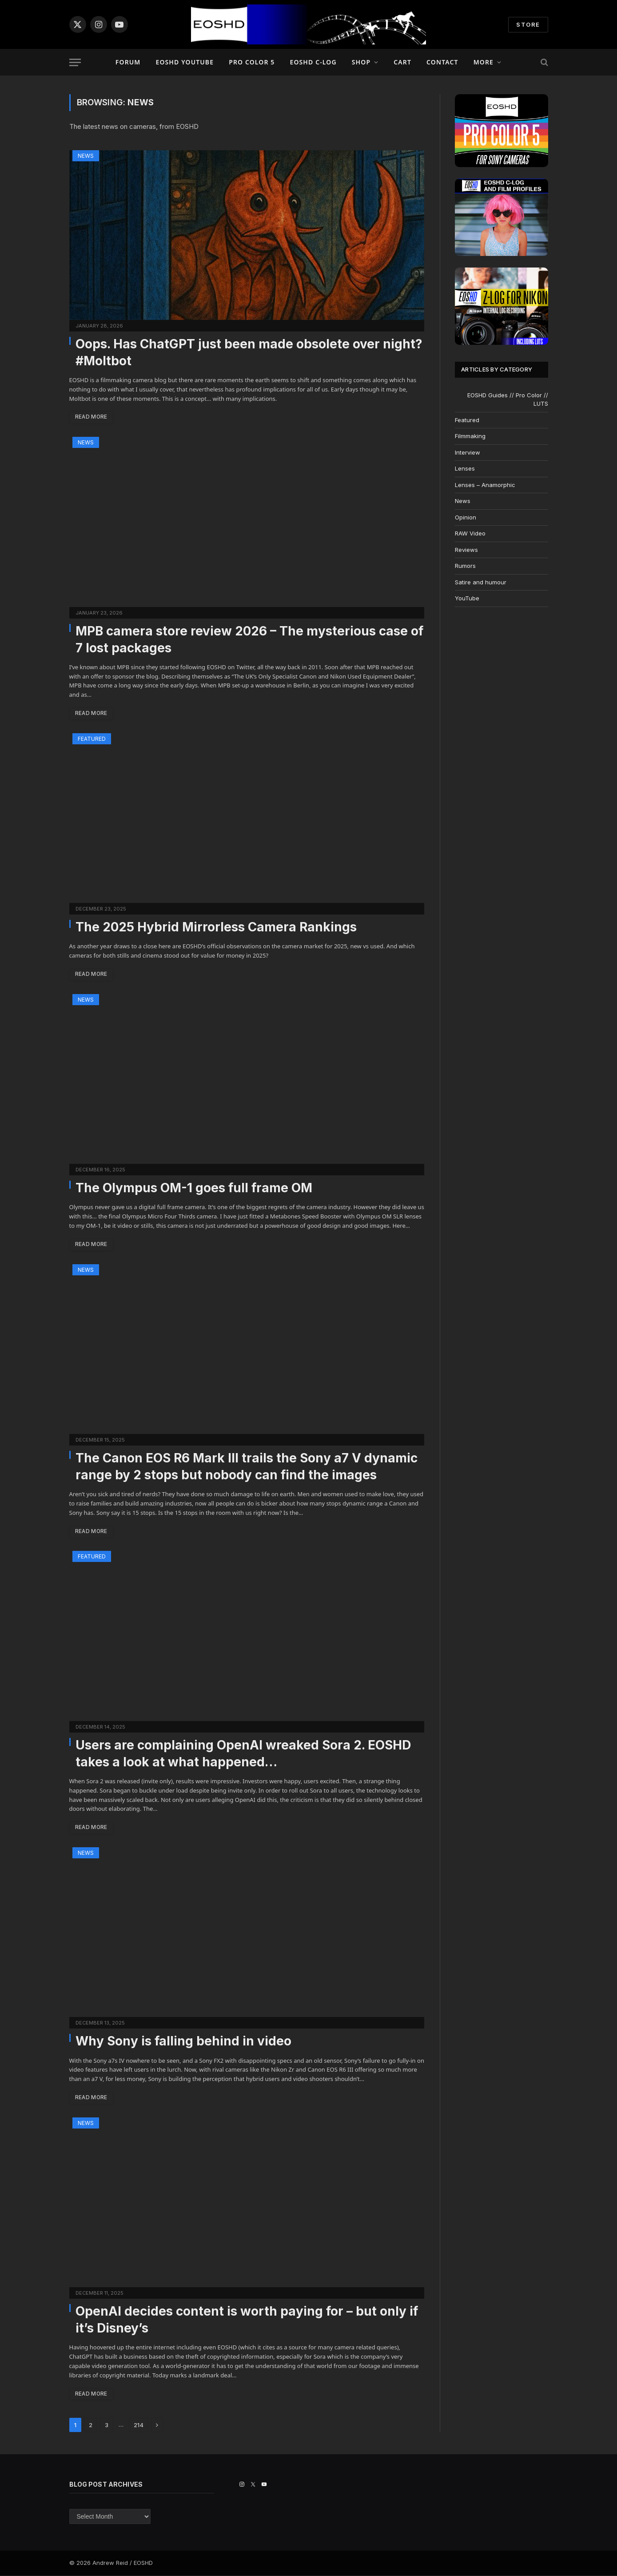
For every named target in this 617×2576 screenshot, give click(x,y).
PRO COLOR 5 (252, 62)
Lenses (465, 468)
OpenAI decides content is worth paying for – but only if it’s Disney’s (247, 2320)
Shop (361, 62)
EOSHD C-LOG (313, 62)
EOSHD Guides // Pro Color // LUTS (507, 399)
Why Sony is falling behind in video (183, 2041)
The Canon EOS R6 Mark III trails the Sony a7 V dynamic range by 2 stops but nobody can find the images (247, 1467)
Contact (442, 62)
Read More (91, 417)
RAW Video (470, 533)
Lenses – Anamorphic (485, 484)
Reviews (466, 549)
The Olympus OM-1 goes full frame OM (194, 1188)
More (484, 62)
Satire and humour (480, 582)
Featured (92, 738)
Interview (467, 452)
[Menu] (75, 62)
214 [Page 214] (138, 2425)
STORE (528, 24)
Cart (402, 62)
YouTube (467, 598)
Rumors (465, 565)
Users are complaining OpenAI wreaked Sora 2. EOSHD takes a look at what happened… (243, 1754)
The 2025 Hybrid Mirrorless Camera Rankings (216, 927)
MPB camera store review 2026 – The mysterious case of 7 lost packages (249, 639)
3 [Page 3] (106, 2425)
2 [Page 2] (90, 2425)
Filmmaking (470, 435)
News (86, 155)
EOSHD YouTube (184, 62)
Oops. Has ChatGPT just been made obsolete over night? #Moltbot (249, 352)
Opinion (465, 517)
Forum (128, 62)
